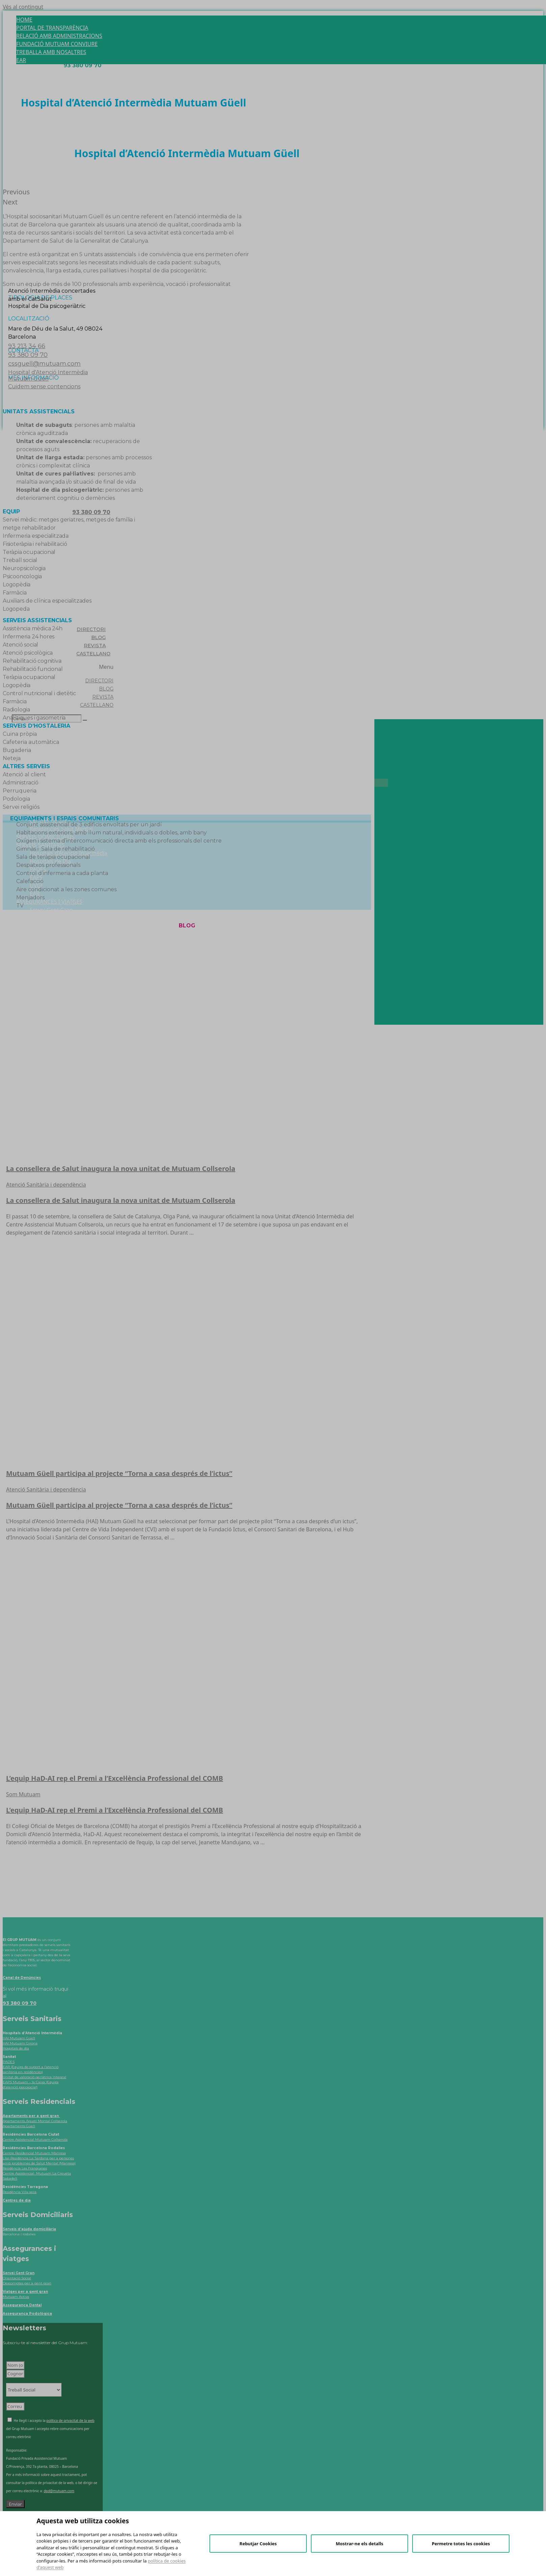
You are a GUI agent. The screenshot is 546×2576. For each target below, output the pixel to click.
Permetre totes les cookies (461, 2544)
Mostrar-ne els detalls (359, 2544)
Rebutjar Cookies (258, 2544)
